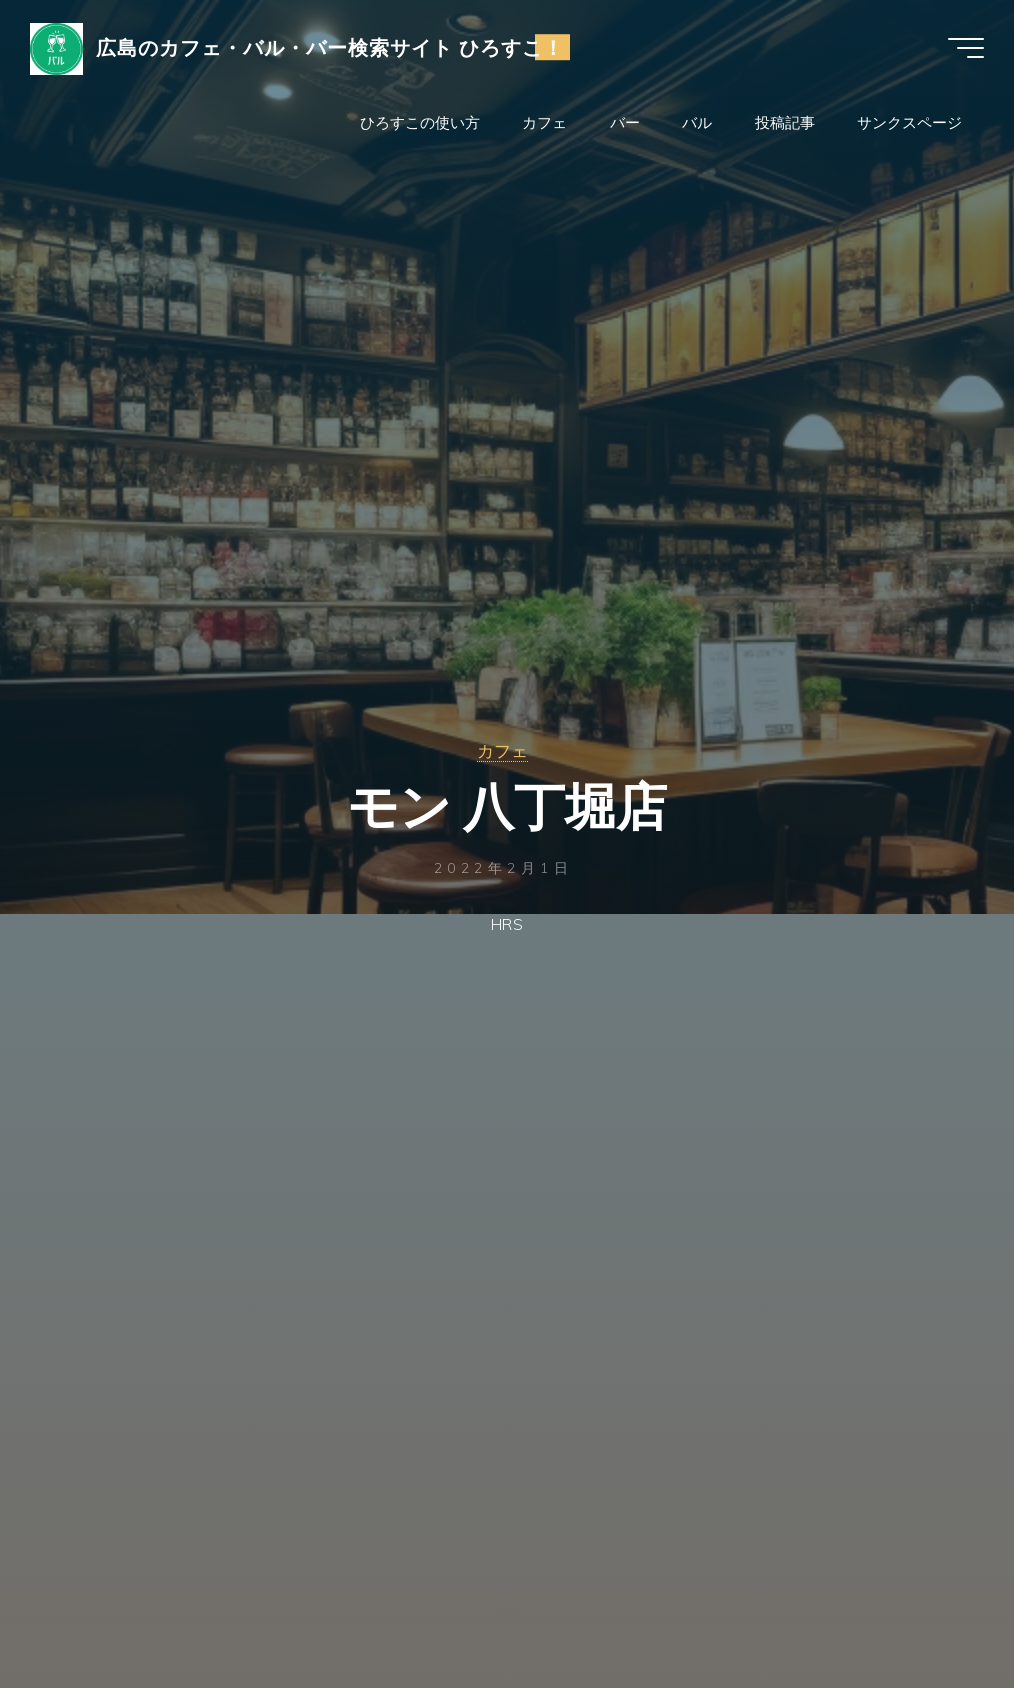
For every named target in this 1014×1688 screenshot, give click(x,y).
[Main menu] (966, 48)
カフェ (502, 750)
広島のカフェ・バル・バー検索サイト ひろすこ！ (330, 47)
